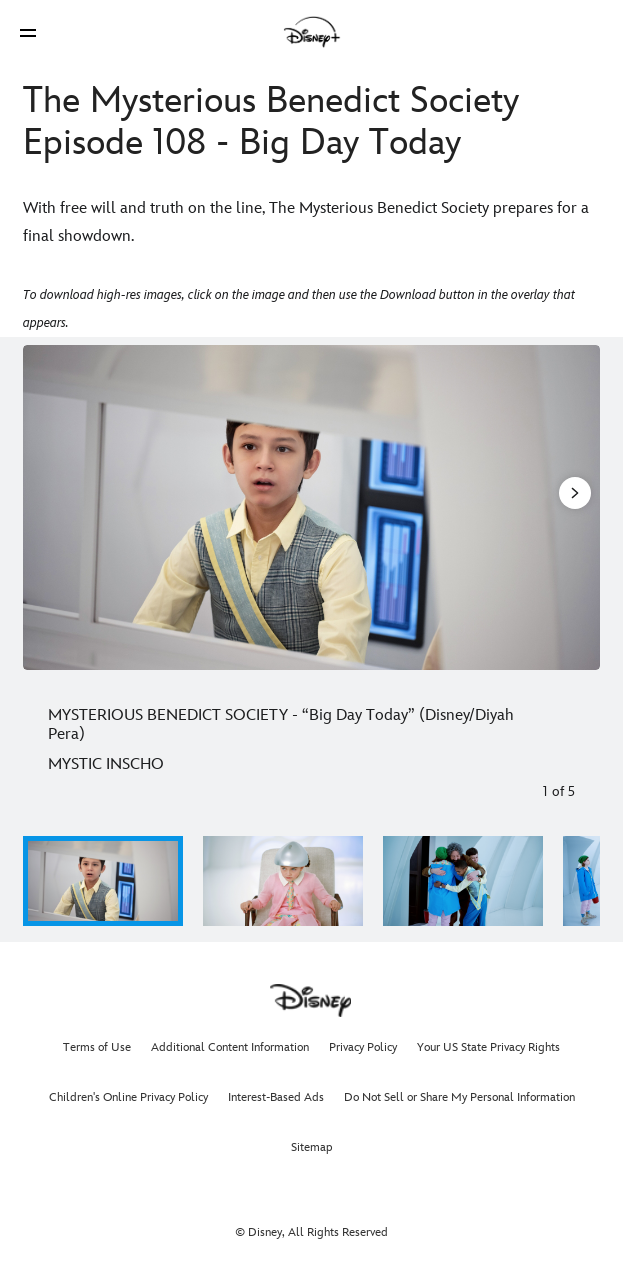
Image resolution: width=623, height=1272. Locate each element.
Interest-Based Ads (276, 1097)
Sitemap (312, 1147)
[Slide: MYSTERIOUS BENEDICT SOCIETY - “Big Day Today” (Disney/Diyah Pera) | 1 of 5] (311, 507)
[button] (28, 32)
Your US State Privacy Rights (488, 1047)
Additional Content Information (230, 1047)
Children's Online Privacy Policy (128, 1097)
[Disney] (312, 32)
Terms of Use (97, 1047)
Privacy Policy (363, 1047)
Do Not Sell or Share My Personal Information (459, 1097)
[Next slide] (573, 507)
